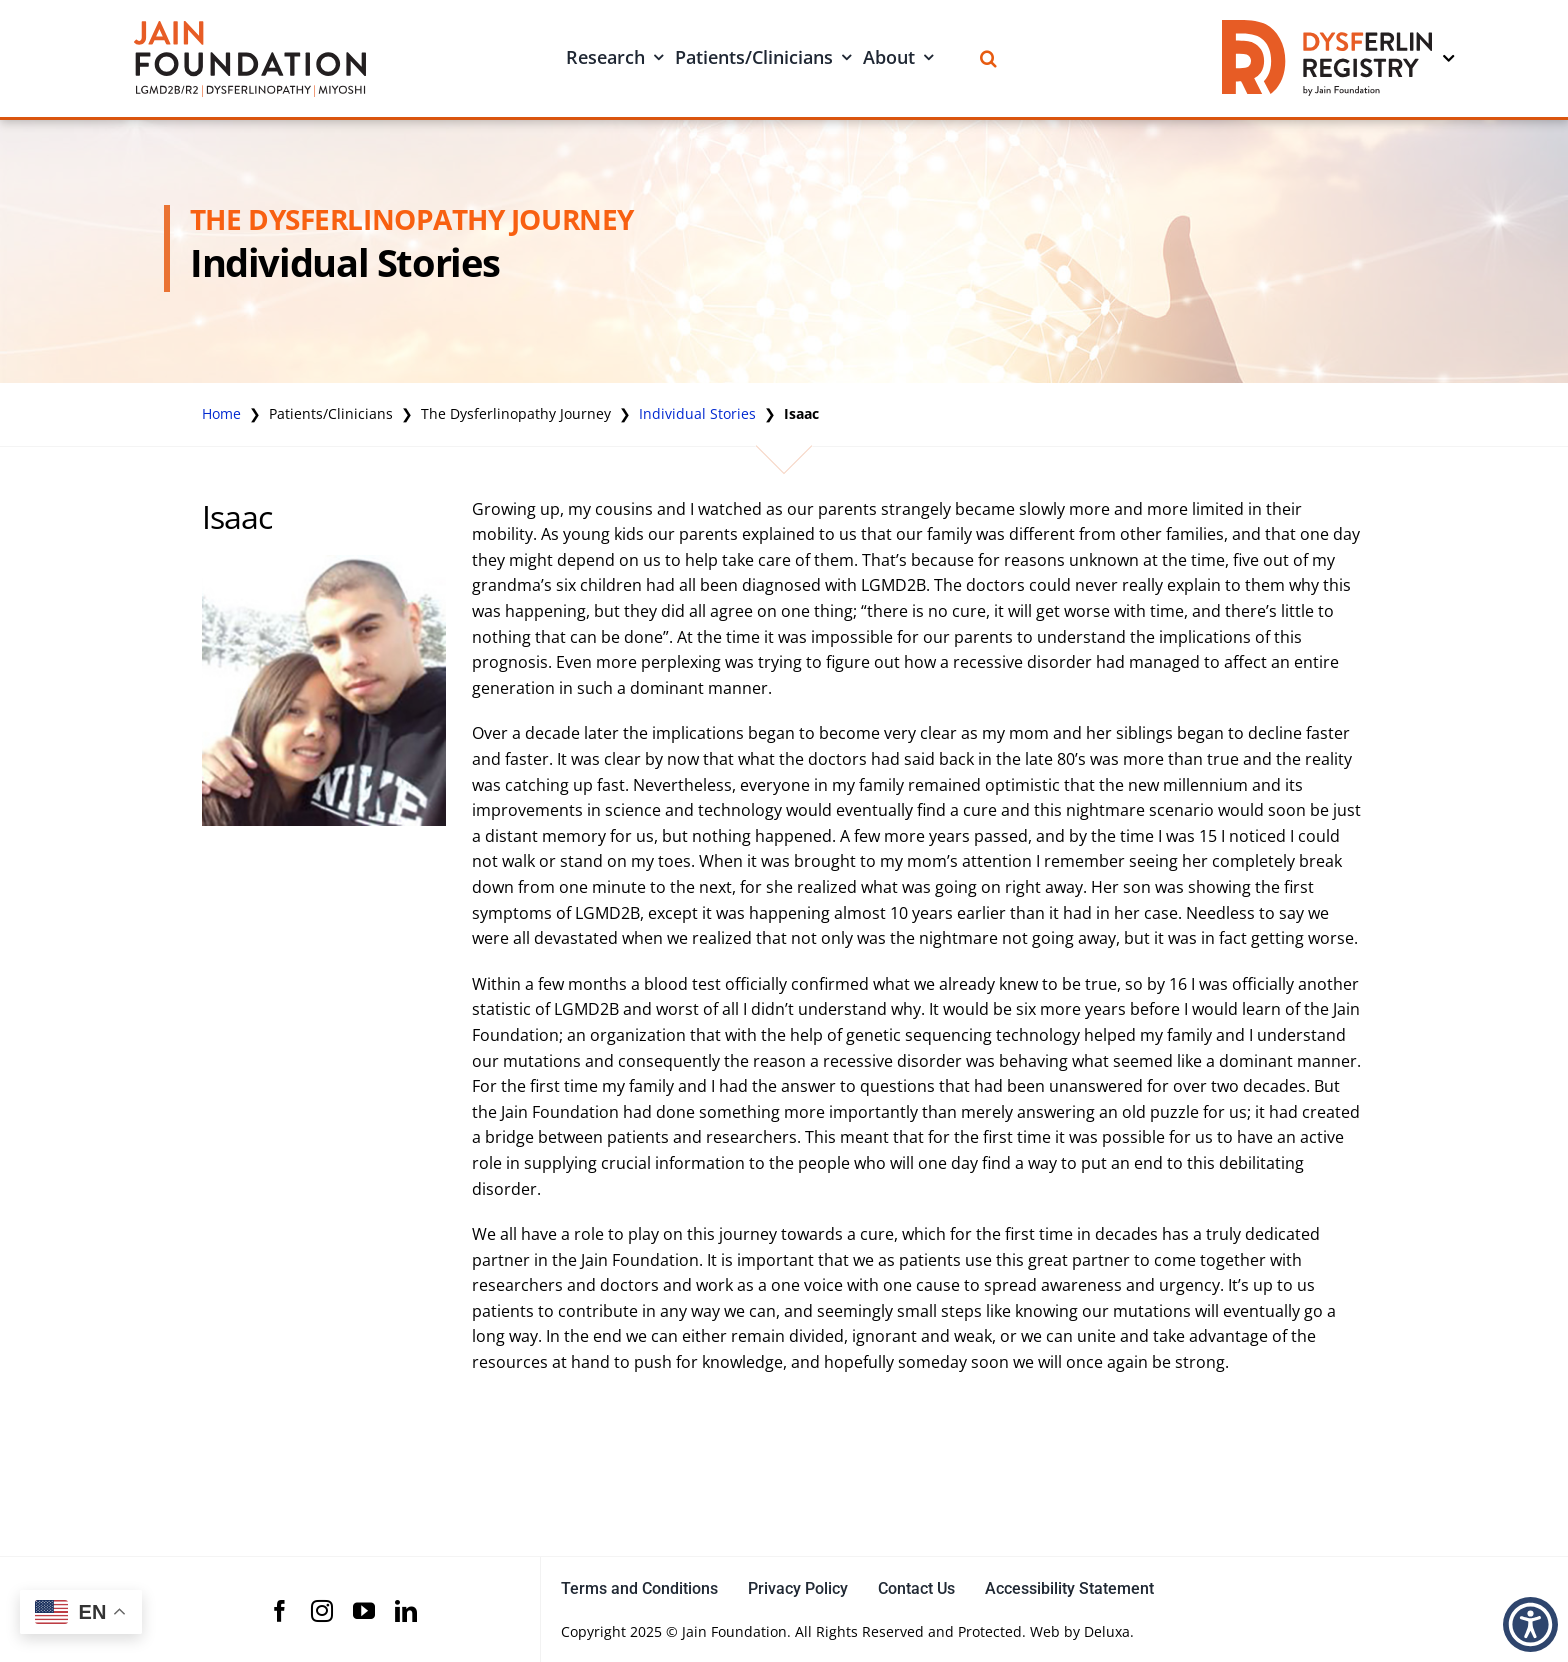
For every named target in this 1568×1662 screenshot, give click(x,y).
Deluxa (1107, 1631)
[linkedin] (406, 1611)
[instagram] (322, 1611)
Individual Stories (697, 413)
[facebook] (280, 1611)
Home (221, 413)
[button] (1530, 1624)
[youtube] (364, 1611)
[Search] (988, 58)
